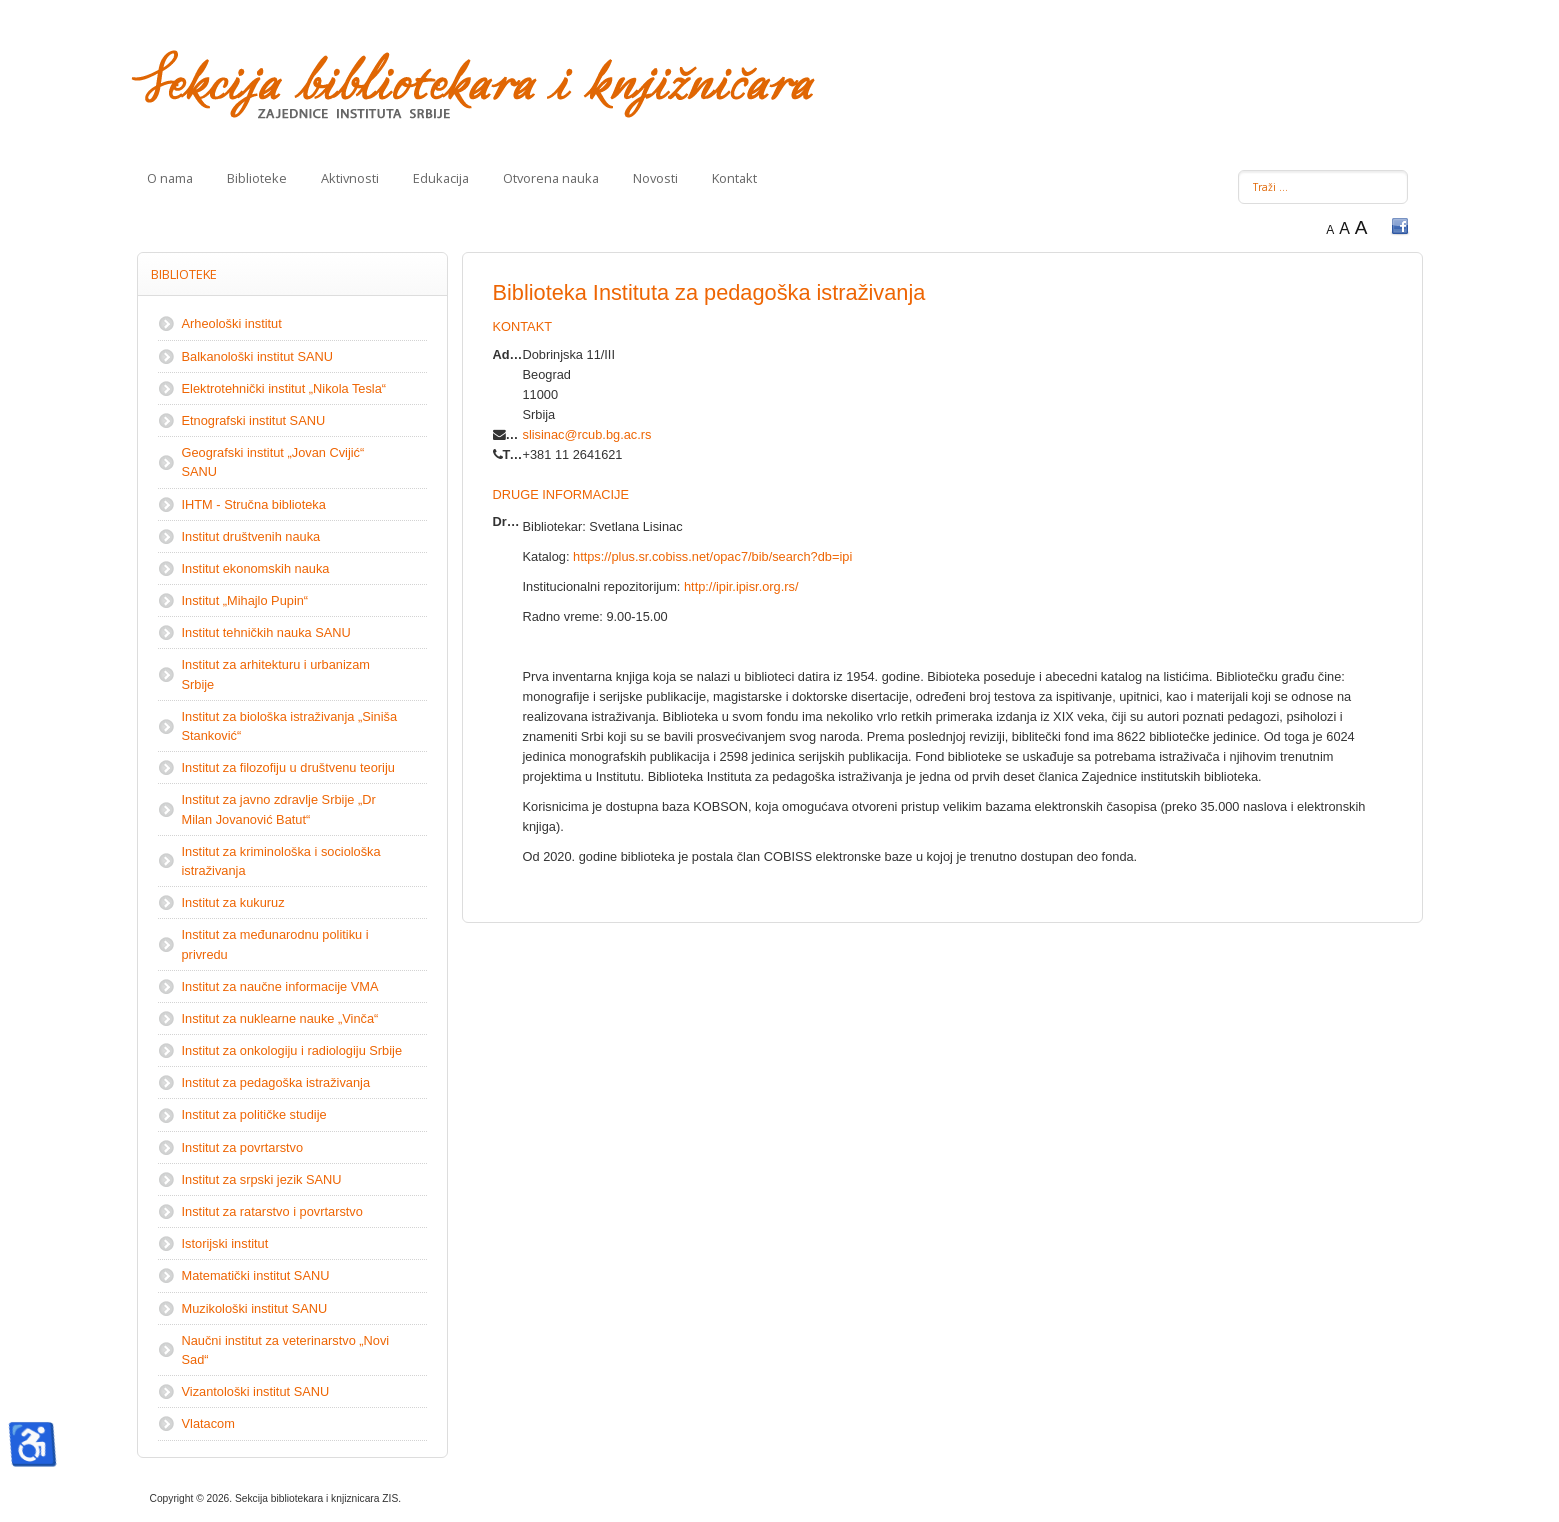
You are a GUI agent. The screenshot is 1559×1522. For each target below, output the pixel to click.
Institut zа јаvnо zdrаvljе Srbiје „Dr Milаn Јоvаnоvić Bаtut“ (279, 809)
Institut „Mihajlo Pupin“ (245, 600)
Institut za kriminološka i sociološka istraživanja (281, 861)
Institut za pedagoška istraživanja (276, 1082)
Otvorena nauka (551, 178)
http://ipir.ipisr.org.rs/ (741, 586)
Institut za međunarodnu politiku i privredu (275, 944)
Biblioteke (257, 178)
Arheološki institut (232, 323)
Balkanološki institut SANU (258, 356)
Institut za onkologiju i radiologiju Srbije (292, 1050)
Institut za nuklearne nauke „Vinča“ (280, 1018)
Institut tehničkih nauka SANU (266, 632)
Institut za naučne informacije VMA (280, 986)
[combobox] (1323, 187)
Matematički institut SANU (256, 1275)
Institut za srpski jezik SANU (262, 1179)
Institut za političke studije (254, 1114)
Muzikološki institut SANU (255, 1308)
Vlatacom (208, 1423)
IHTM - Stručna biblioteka (254, 504)
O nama (170, 178)
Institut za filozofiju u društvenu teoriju (288, 767)
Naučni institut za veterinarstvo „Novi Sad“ (286, 1350)
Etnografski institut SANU (254, 420)
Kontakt (734, 178)
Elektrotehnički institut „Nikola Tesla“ (284, 388)
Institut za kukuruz (233, 902)
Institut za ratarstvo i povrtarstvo (272, 1211)
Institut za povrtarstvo (243, 1147)
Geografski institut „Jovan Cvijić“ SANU (273, 462)
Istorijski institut (225, 1243)
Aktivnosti (350, 178)
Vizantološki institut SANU (256, 1391)
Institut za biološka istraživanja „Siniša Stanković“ (290, 726)
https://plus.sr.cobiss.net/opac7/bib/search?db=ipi (712, 556)
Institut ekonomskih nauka (256, 568)
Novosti (655, 178)
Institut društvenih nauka (251, 536)
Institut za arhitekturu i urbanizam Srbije (276, 674)
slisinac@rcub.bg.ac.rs (587, 434)
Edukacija (441, 178)
